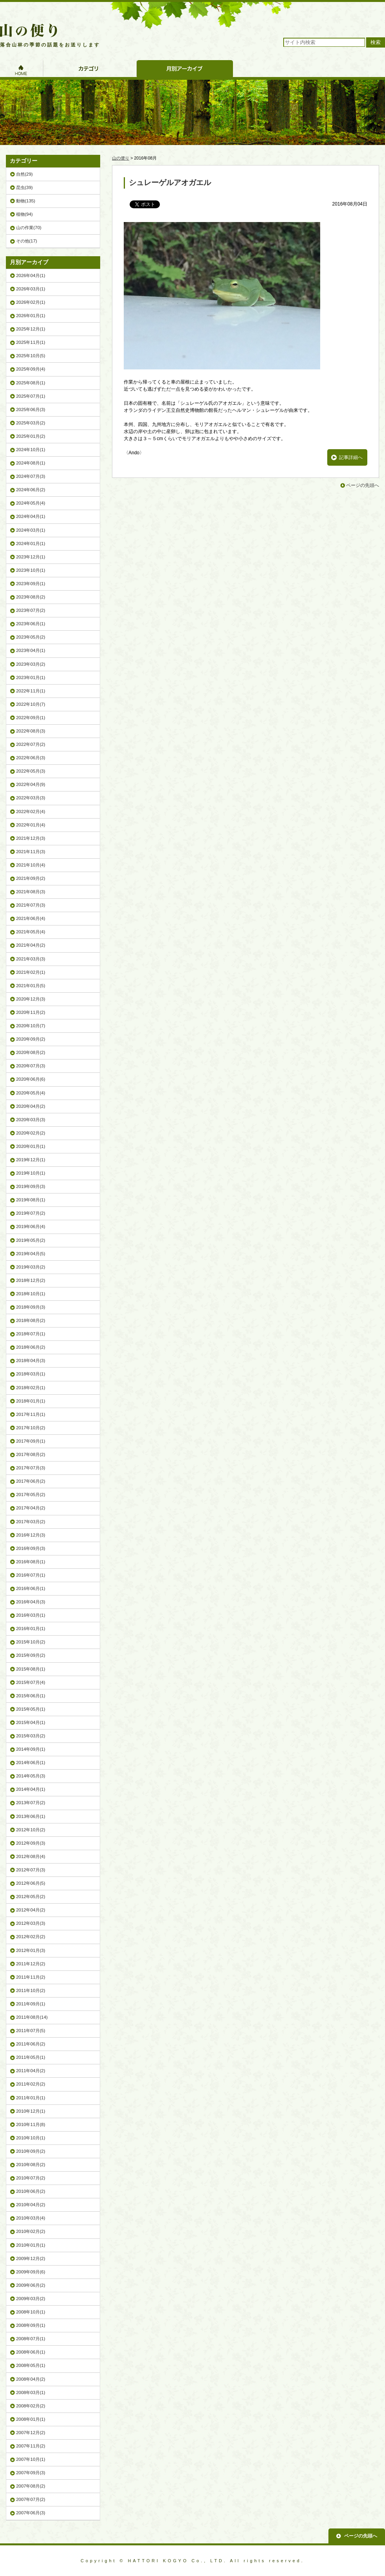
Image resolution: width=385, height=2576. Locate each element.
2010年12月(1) (30, 2111)
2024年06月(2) (30, 489)
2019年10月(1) (30, 1173)
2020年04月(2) (30, 1106)
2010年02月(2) (30, 2231)
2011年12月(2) (30, 1963)
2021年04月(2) (30, 945)
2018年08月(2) (30, 1320)
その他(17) (26, 241)
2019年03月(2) (30, 1267)
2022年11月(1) (30, 691)
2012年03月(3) (30, 1923)
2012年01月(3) (30, 1950)
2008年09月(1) (30, 2325)
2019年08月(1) (30, 1199)
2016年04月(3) (30, 1601)
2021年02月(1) (30, 972)
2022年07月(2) (30, 744)
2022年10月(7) (30, 704)
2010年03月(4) (30, 2218)
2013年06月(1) (30, 1816)
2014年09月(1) (30, 1749)
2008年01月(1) (30, 2419)
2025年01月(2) (30, 436)
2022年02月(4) (30, 811)
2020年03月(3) (30, 1119)
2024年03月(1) (30, 530)
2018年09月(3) (30, 1307)
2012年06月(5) (30, 1883)
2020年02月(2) (30, 1133)
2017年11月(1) (30, 1414)
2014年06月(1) (30, 1762)
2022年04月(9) (30, 784)
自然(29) (24, 174)
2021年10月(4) (30, 865)
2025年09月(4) (30, 369)
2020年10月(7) (30, 1025)
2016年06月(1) (30, 1588)
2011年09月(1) (30, 2003)
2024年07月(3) (30, 476)
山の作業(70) (28, 227)
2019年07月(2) (30, 1213)
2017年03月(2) (30, 1521)
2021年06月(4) (30, 918)
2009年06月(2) (30, 2285)
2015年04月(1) (30, 1722)
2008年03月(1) (30, 2392)
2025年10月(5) (30, 355)
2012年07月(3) (30, 1869)
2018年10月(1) (30, 1293)
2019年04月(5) (30, 1253)
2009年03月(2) (30, 2298)
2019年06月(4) (30, 1226)
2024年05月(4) (30, 503)
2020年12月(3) (30, 999)
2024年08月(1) (30, 463)
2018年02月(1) (30, 1387)
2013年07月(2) (30, 1802)
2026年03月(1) (30, 288)
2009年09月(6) (30, 2271)
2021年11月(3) (30, 851)
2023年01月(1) (30, 677)
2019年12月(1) (30, 1159)
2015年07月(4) (30, 1682)
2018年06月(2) (30, 1347)
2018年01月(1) (30, 1401)
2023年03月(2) (30, 664)
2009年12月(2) (30, 2258)
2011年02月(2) (30, 2084)
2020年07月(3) (30, 1065)
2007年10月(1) (30, 2459)
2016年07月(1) (30, 1575)
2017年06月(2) (30, 1481)
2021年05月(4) (30, 931)
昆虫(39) (24, 187)
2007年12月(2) (30, 2432)
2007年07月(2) (30, 2499)
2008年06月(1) (30, 2352)
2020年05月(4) (30, 1093)
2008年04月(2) (30, 2379)
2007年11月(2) (30, 2446)
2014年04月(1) (30, 1789)
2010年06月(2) (30, 2191)
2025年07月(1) (30, 396)
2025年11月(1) (30, 342)
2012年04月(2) (30, 1910)
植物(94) (24, 214)
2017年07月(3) (30, 1467)
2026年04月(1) (30, 275)
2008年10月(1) (30, 2312)
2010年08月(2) (30, 2164)
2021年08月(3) (30, 891)
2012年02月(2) (30, 1936)
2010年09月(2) (30, 2151)
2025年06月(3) (30, 409)
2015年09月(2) (30, 1655)
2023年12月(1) (30, 556)
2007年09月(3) (30, 2472)
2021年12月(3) (30, 838)
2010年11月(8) (30, 2124)
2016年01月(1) (30, 1628)
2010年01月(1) (30, 2245)
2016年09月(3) (30, 1548)
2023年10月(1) (30, 570)
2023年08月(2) (30, 597)
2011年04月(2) (30, 2070)
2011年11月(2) (30, 1977)
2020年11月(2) (30, 1012)
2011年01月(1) (30, 2097)
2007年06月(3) (30, 2512)
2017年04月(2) (30, 1508)
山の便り (120, 158)
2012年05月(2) (30, 1896)
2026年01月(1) (30, 315)
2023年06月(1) (30, 623)
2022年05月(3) (30, 771)
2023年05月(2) (30, 637)
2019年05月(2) (30, 1240)
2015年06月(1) (30, 1695)
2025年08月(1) (30, 382)
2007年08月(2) (30, 2486)
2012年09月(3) (30, 1843)
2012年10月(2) (30, 1829)
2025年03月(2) (30, 422)
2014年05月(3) (30, 1776)
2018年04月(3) (30, 1360)
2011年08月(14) (32, 2017)
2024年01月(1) (30, 543)
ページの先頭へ (362, 485)
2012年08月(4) (30, 1856)
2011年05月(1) (30, 2057)
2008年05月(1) (30, 2365)
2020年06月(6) (30, 1079)
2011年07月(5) (30, 2030)
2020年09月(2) (30, 1039)
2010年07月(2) (30, 2178)
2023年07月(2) (30, 610)
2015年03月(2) (30, 1735)
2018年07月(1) (30, 1333)
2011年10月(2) (30, 1990)
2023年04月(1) (30, 650)
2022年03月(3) (30, 797)
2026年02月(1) (30, 302)
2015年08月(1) (30, 1669)
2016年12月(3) (30, 1535)
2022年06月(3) (30, 757)
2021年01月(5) (30, 985)
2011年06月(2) (30, 2044)
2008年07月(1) (30, 2338)
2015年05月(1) (30, 1709)
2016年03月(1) (30, 1615)
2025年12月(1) (30, 329)
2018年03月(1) (30, 1374)
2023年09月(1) (30, 583)
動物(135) (25, 200)
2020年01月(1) (30, 1146)
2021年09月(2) (30, 878)
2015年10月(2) (30, 1642)
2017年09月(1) (30, 1441)
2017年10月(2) (30, 1427)
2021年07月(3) (30, 905)
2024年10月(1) (30, 449)
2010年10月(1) (30, 2137)
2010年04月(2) (30, 2204)
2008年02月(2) (30, 2405)
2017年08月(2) (30, 1454)
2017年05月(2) (30, 1494)
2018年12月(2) (30, 1280)
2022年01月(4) (30, 825)
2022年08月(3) (30, 731)
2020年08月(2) (30, 1052)
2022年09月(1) (30, 717)
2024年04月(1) (30, 516)
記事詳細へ (351, 457)
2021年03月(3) (30, 959)
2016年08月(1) (30, 1561)
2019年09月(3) (30, 1186)
